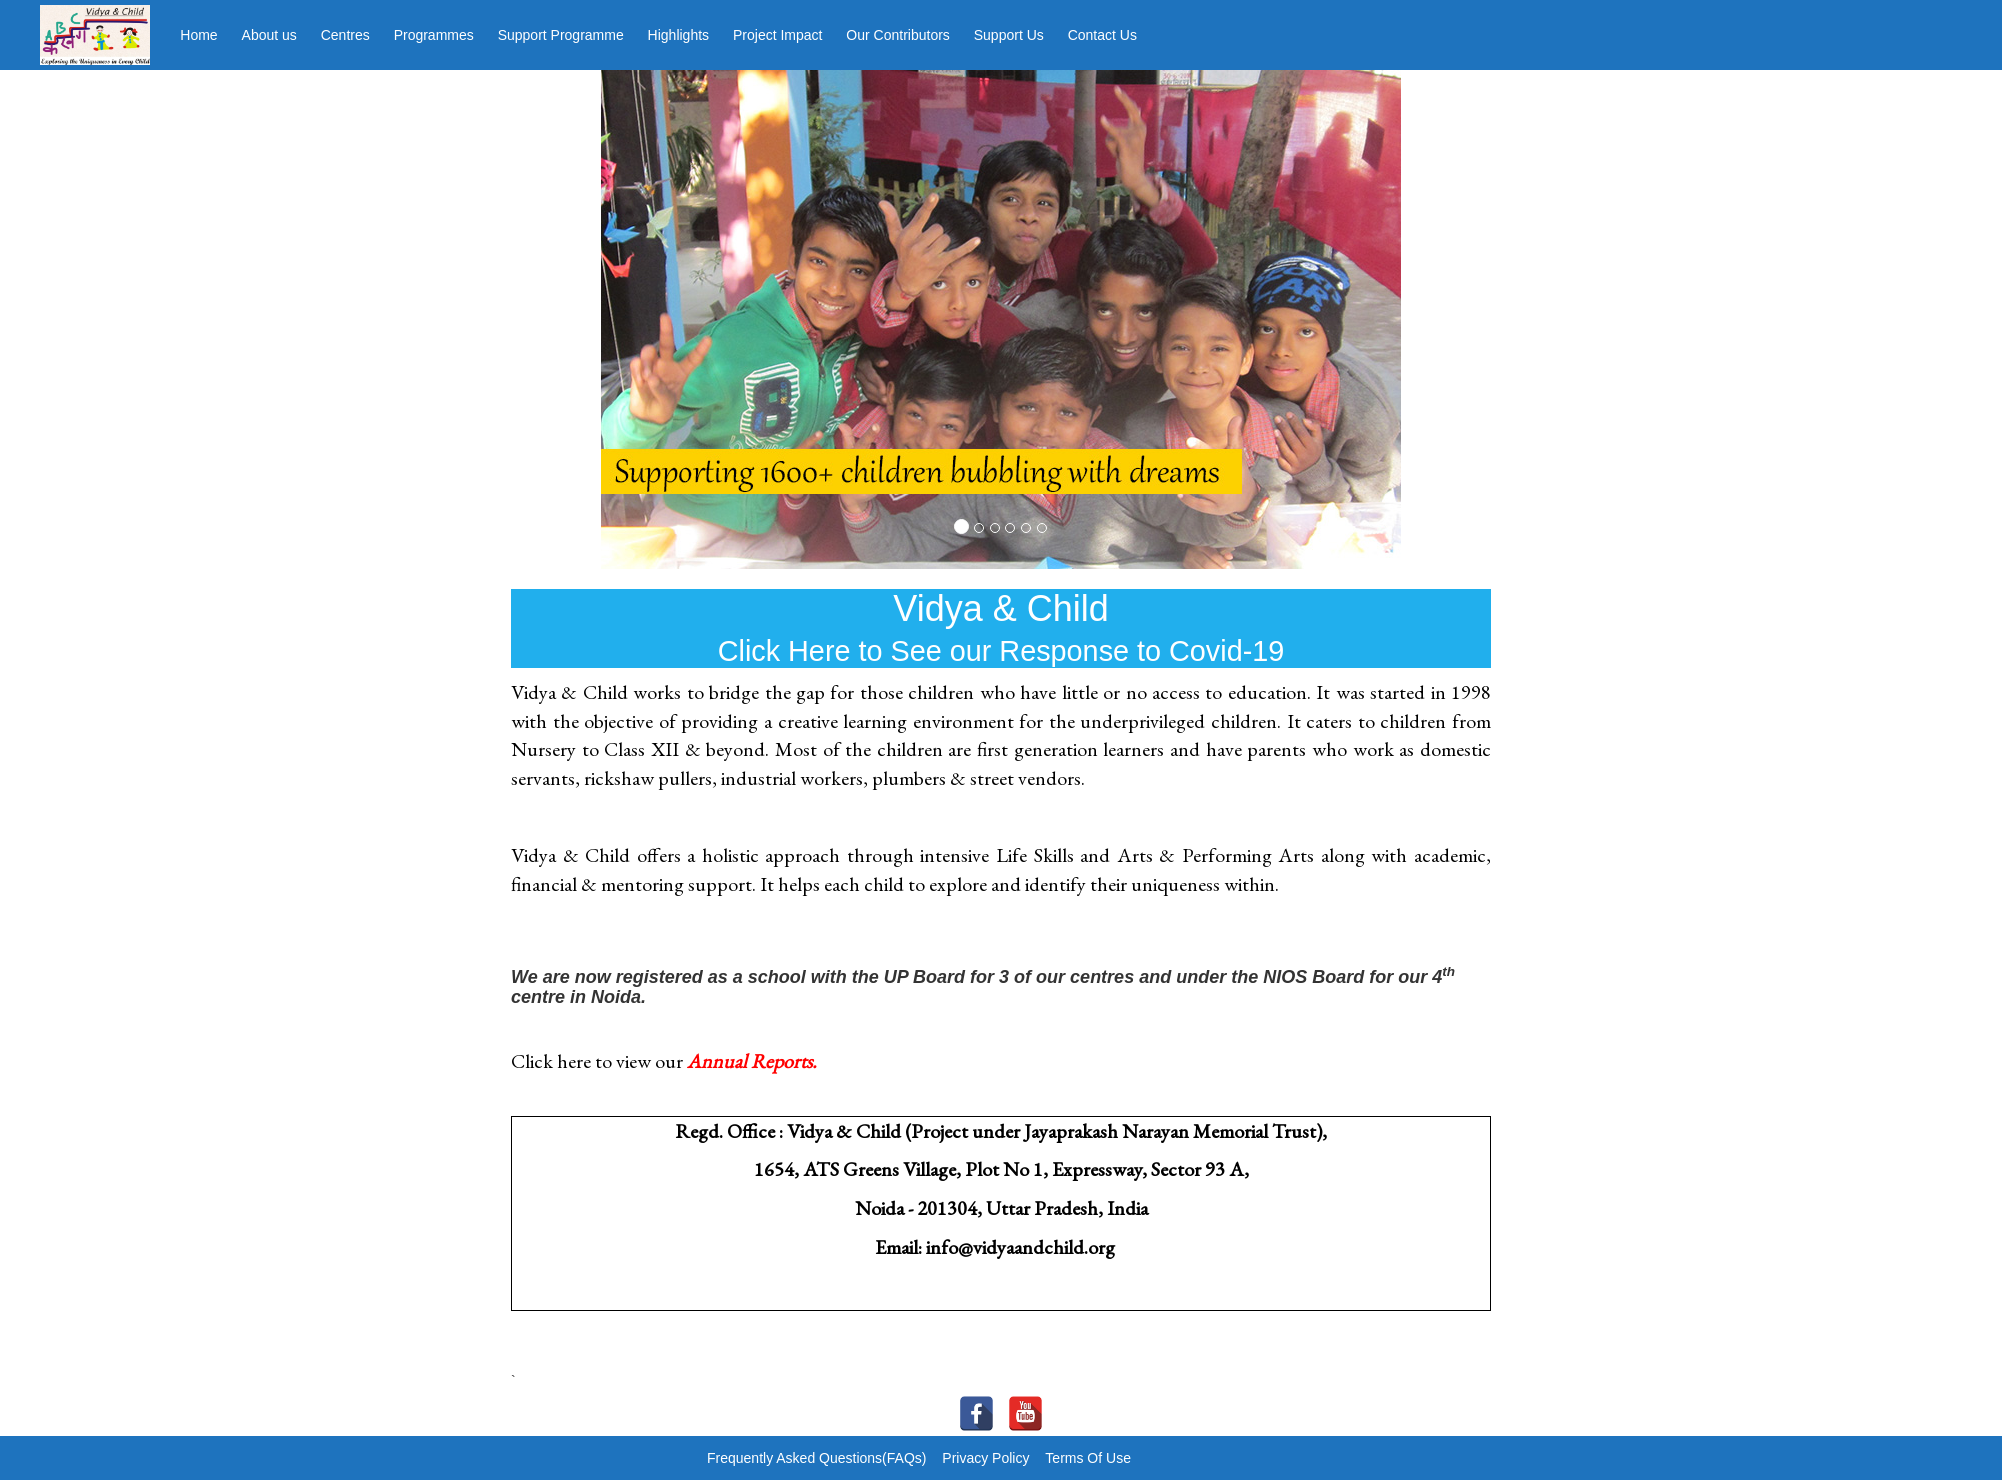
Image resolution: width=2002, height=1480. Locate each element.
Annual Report (746, 1061)
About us (269, 35)
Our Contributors (897, 35)
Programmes (434, 35)
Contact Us (1102, 35)
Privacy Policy (985, 1458)
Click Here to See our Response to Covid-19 (1001, 651)
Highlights (678, 35)
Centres (345, 35)
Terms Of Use (1088, 1458)
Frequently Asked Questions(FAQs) (816, 1458)
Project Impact (777, 35)
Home (198, 35)
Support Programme (561, 35)
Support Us (1009, 35)
